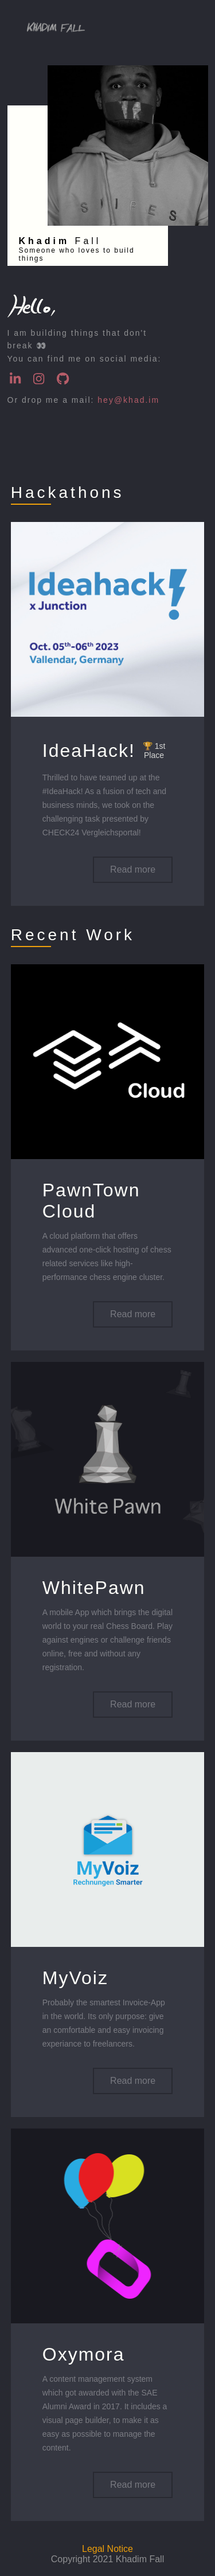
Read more (132, 869)
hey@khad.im (128, 400)
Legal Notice (107, 2549)
